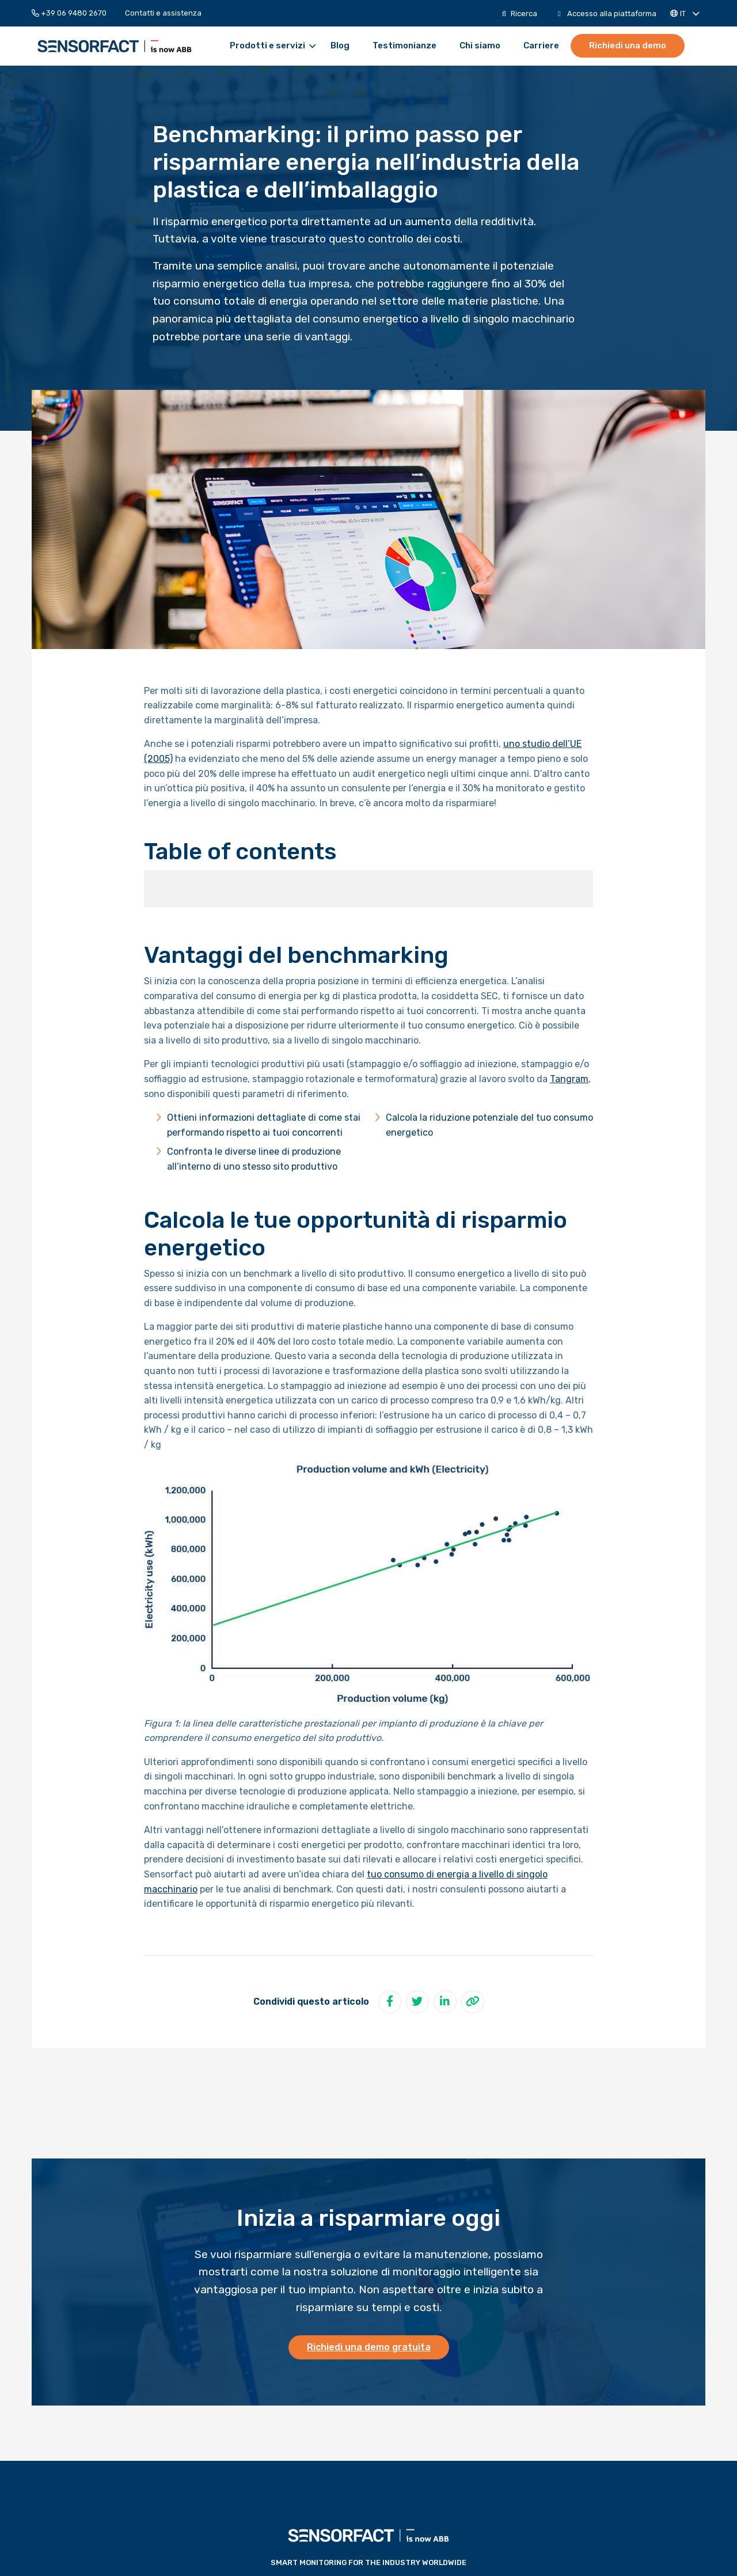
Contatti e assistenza (163, 13)
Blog (339, 45)
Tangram (569, 1078)
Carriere (541, 45)
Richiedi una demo (627, 45)
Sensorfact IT (114, 46)
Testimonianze (404, 45)
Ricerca (519, 13)
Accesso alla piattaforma (607, 13)
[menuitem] (74, 13)
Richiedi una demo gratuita (369, 2347)
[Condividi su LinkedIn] (445, 2001)
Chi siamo (479, 45)
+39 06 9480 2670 (69, 13)
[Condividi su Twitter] (417, 2001)
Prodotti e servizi (273, 45)
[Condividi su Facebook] (389, 2001)
